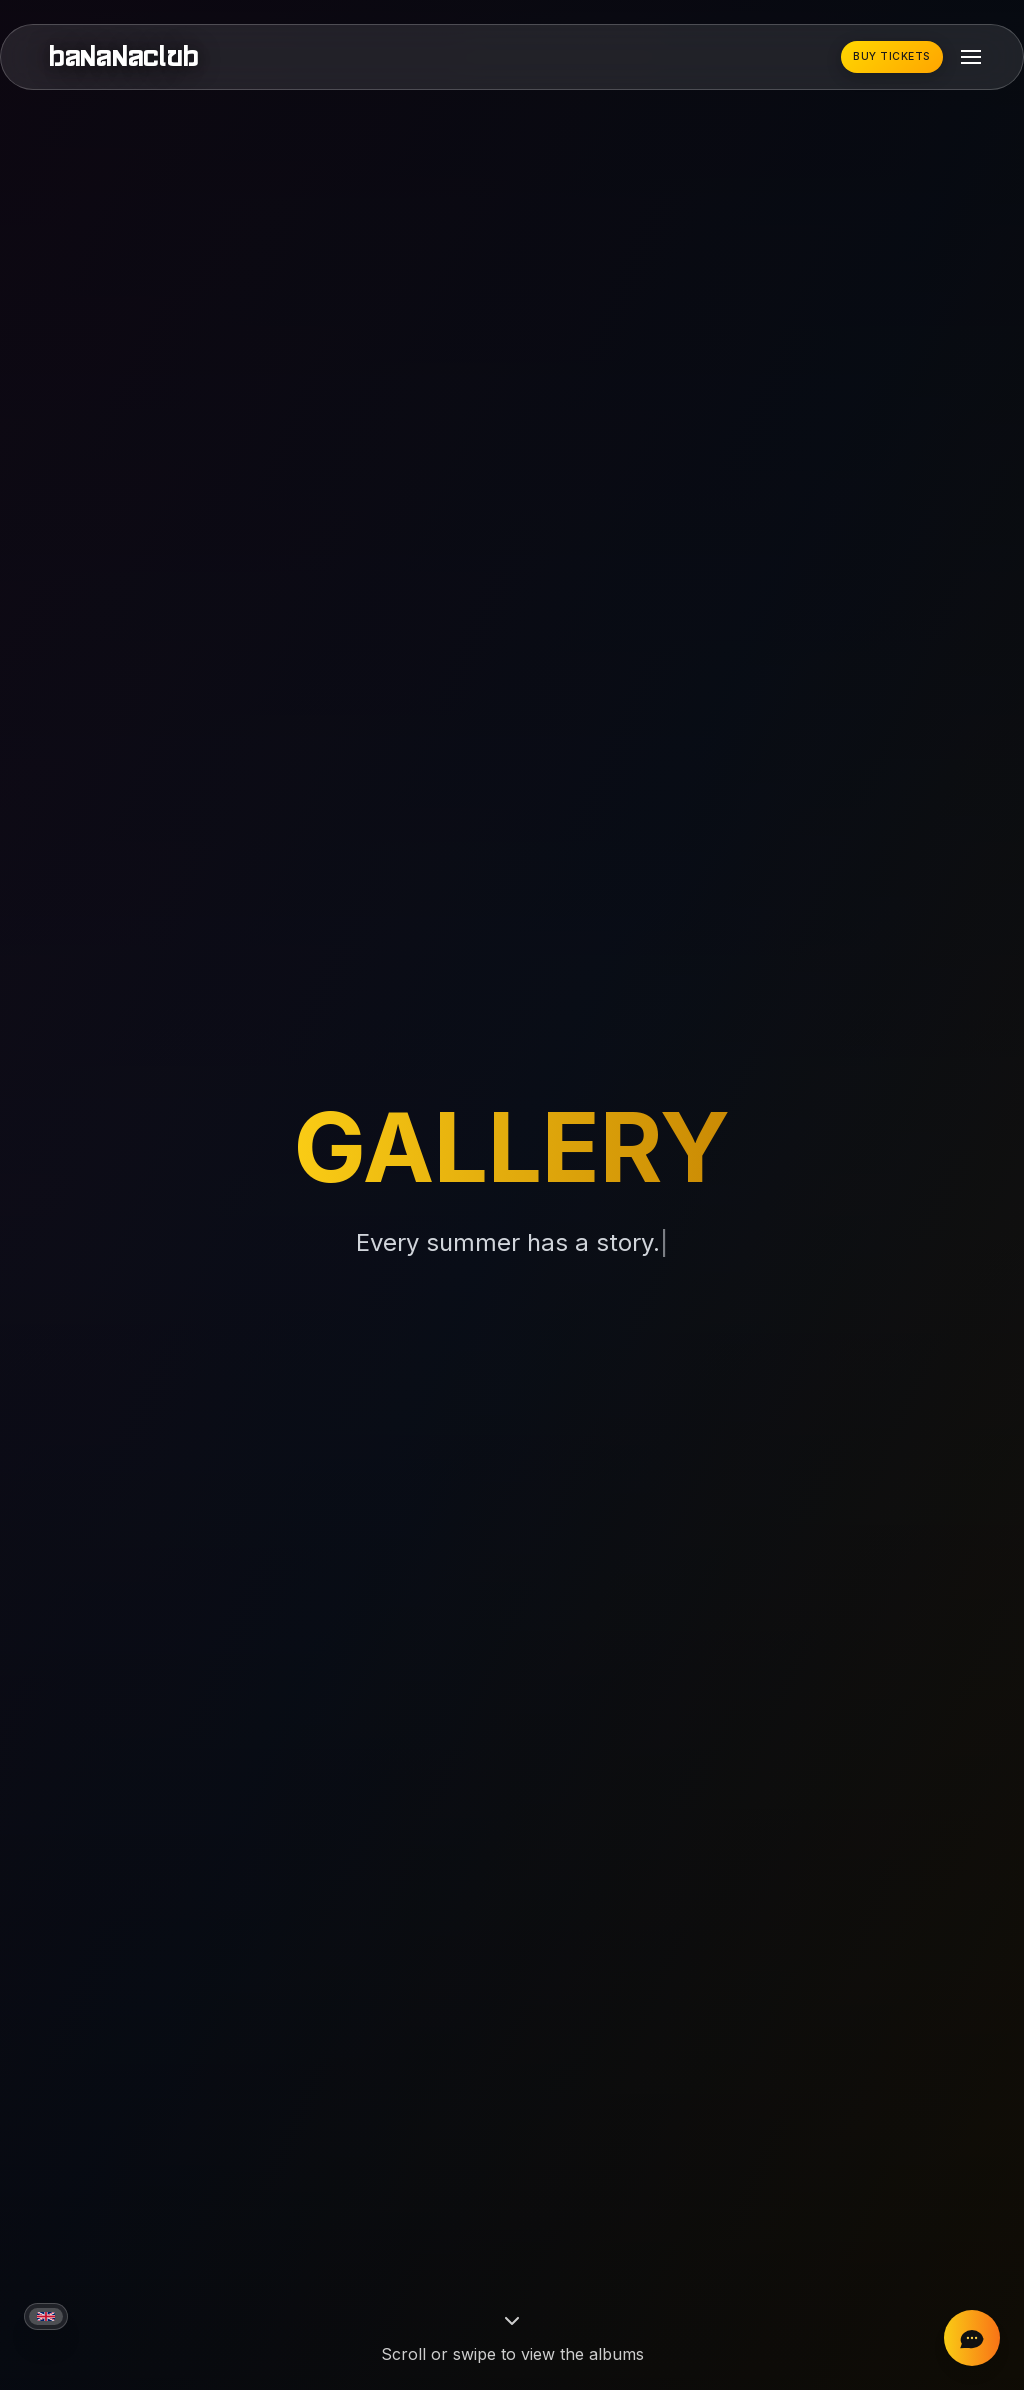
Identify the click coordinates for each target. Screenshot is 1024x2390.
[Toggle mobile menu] (971, 57)
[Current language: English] (46, 2316)
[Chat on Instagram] (972, 2338)
